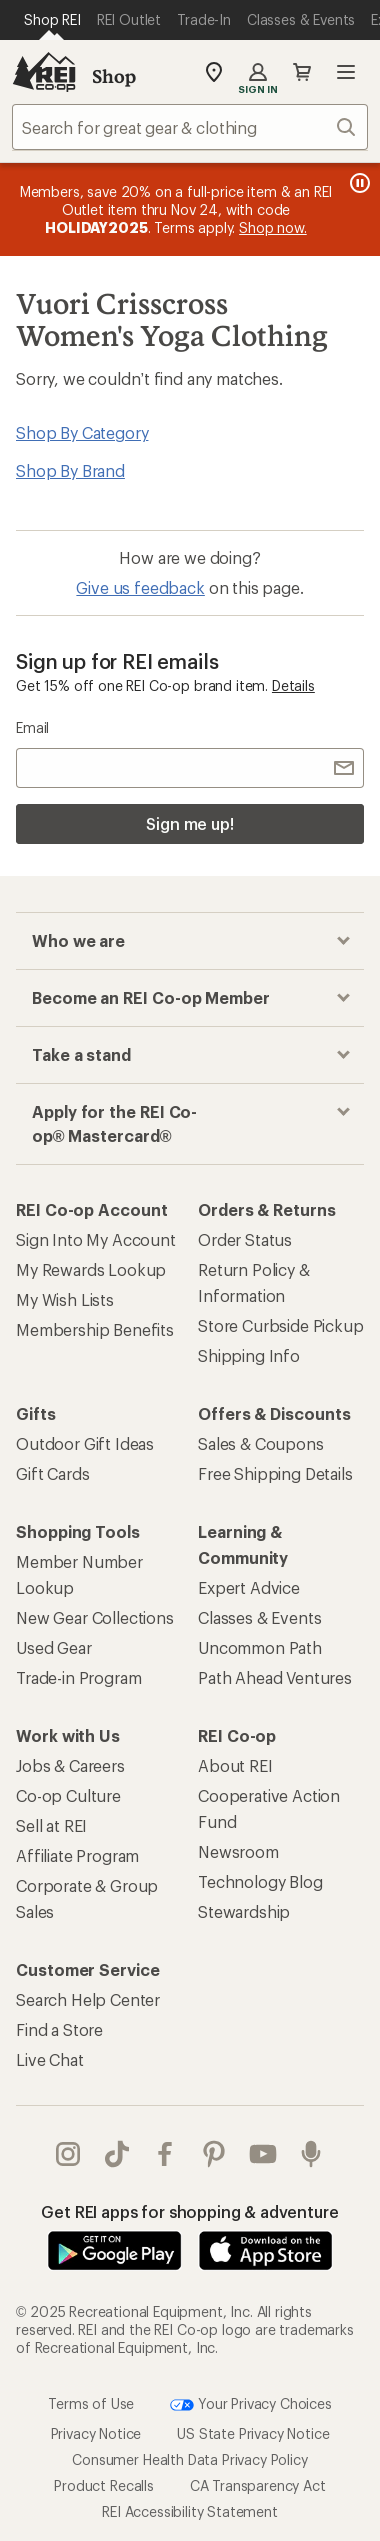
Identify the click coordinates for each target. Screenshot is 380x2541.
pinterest (214, 2154)
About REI (235, 1765)
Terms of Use (91, 2403)
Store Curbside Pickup (281, 1325)
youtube (263, 2154)
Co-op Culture (68, 1795)
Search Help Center (88, 1999)
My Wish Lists (65, 1299)
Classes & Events (259, 1617)
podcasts (311, 2154)
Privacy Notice (96, 2433)
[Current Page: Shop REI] (52, 20)
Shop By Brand (70, 470)
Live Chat (50, 2059)
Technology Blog (260, 1881)
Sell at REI (51, 1825)
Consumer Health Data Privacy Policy (189, 2459)
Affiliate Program (77, 1855)
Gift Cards (52, 1473)
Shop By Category (82, 432)
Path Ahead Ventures (275, 1677)
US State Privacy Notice (253, 2433)
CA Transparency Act (258, 2485)
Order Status (245, 1239)
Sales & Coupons (261, 1443)
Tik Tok (117, 2154)
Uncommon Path (260, 1647)
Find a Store (59, 2029)
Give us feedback (140, 587)
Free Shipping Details (275, 1473)
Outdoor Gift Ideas (85, 1443)
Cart (302, 72)
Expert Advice (249, 1587)
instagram (68, 2154)
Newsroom (238, 1851)
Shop (114, 76)
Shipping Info (249, 1355)
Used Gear (54, 1647)
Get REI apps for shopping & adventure (189, 2211)
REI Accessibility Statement (190, 2511)
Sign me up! (190, 823)
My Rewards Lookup (91, 1269)
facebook (165, 2154)
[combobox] (190, 127)
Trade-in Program (78, 1677)
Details (293, 685)
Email (32, 727)
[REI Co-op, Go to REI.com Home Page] (44, 72)
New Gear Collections (95, 1617)
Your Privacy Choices (251, 2405)
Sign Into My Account (96, 1239)
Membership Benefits (95, 1329)
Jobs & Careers (70, 1765)
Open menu (346, 72)
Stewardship (244, 1911)
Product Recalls (104, 2485)
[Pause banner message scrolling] (358, 183)
